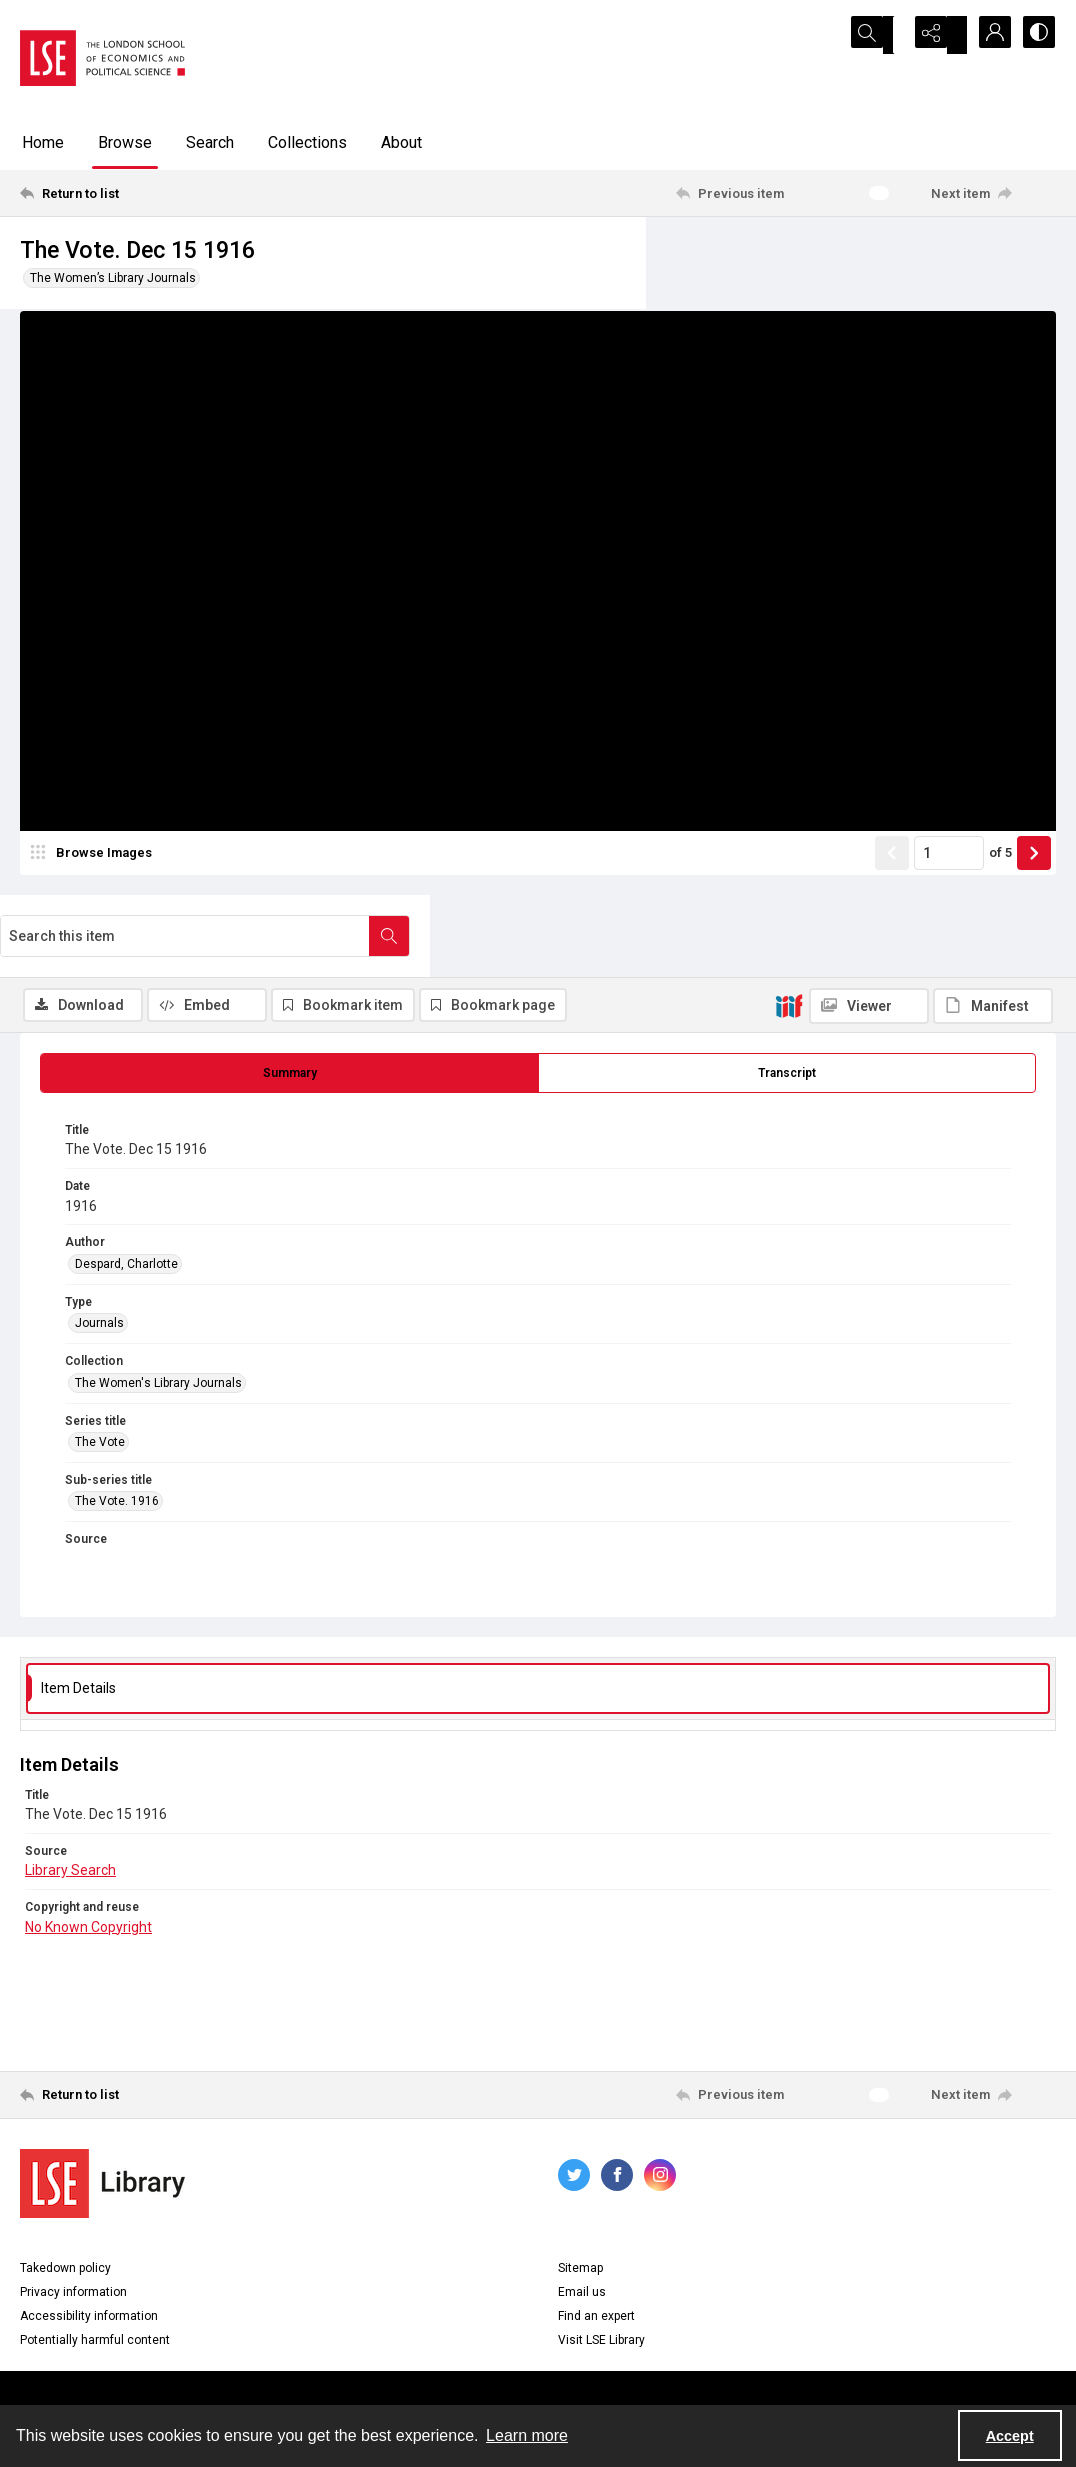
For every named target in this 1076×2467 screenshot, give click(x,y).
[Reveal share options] (936, 35)
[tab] (289, 1009)
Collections (307, 142)
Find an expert (596, 2252)
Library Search (70, 1806)
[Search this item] (831, 258)
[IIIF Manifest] (993, 338)
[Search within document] (1035, 258)
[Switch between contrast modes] (1036, 35)
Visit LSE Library (601, 2276)
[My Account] (986, 35)
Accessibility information (89, 2252)
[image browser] (95, 927)
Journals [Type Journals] (99, 1259)
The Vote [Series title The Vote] (100, 1378)
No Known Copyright (88, 1862)
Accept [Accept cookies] (1010, 2436)
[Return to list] (161, 193)
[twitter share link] (574, 2111)
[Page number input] (949, 927)
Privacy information (73, 2228)
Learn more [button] (527, 2435)
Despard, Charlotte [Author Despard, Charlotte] (126, 1200)
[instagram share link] (660, 2111)
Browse (125, 142)
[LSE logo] (102, 58)
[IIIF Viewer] (869, 338)
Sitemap (580, 2204)
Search (210, 142)
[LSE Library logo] (102, 2119)
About (401, 142)
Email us (582, 2228)
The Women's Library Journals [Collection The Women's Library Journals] (158, 1318)
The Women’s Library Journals (113, 278)
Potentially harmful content (95, 2276)
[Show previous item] (892, 927)
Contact (537, 2360)
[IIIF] (789, 337)
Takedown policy (65, 2204)
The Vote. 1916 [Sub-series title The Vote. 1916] (117, 1437)
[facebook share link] (617, 2111)
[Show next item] (1034, 927)
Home (43, 142)
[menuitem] (537, 2359)
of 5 (1000, 926)
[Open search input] (886, 35)
